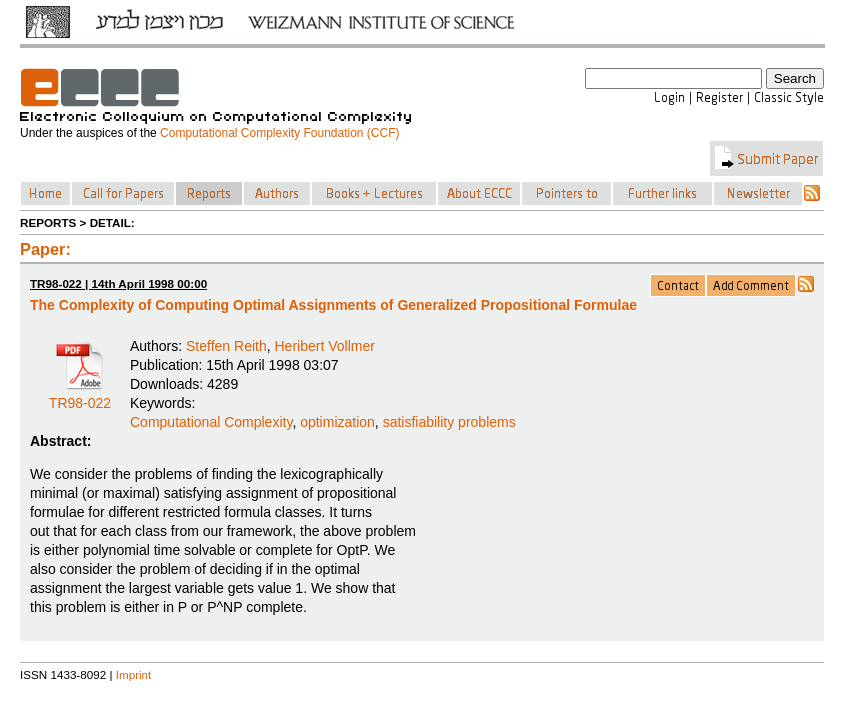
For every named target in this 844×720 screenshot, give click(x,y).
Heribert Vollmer (325, 346)
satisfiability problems (449, 422)
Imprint (134, 674)
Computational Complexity (211, 422)
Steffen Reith (226, 346)
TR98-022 (80, 396)
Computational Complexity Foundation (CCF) (279, 133)
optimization (337, 422)
